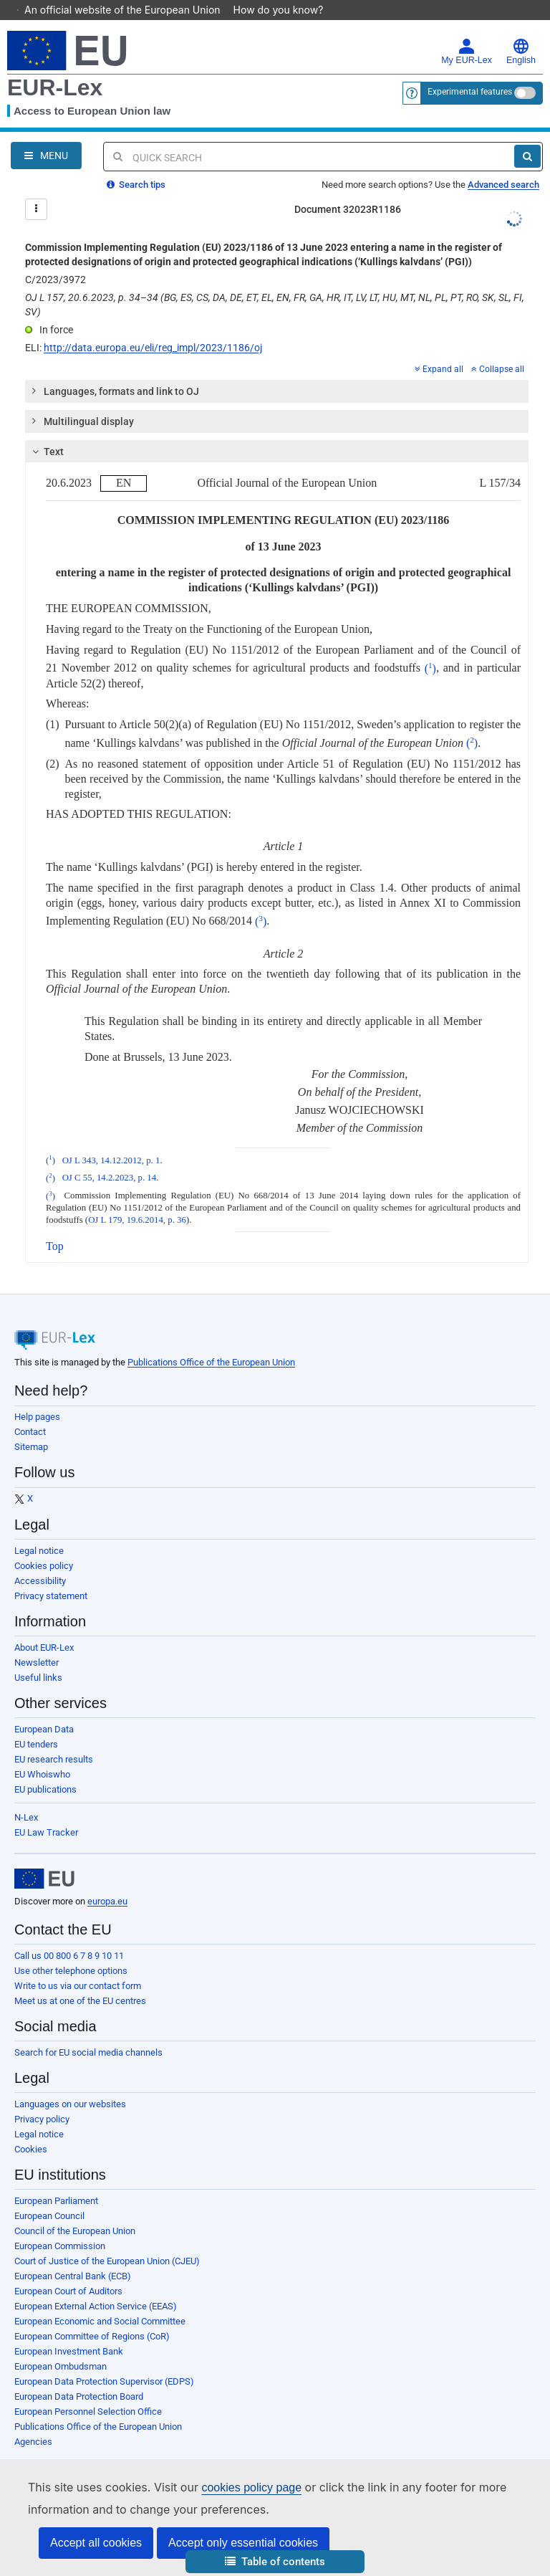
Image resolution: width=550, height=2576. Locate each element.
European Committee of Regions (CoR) (92, 2316)
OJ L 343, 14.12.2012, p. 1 (111, 1140)
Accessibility (40, 1560)
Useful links (38, 1657)
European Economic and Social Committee (99, 2301)
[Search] (527, 136)
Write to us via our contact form (77, 1965)
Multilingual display (82, 400)
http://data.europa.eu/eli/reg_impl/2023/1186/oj (153, 327)
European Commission (59, 2225)
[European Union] (44, 1858)
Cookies (30, 2129)
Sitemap (31, 1426)
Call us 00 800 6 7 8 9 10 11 (69, 1935)
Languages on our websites (70, 2084)
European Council (49, 2195)
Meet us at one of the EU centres (80, 1980)
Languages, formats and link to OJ (114, 370)
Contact (30, 1411)
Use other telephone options (70, 1950)
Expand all (439, 349)
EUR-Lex (54, 67)
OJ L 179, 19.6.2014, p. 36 (137, 1200)
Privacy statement (50, 1575)
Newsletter (36, 1642)
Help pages (37, 1396)
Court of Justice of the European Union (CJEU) (107, 2241)
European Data (44, 1709)
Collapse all (497, 349)
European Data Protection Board (78, 2376)
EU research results (53, 1739)
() (430, 648)
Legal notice (39, 1530)
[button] (275, 2562)
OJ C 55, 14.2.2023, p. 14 (109, 1158)
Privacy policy (41, 2099)
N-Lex (26, 1797)
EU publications (45, 1769)
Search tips (136, 164)
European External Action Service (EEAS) (95, 2286)
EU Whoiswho (42, 1754)
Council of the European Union (74, 2210)
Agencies (33, 2421)
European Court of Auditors (68, 2271)
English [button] (521, 31)
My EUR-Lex (466, 31)
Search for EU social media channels (88, 2032)
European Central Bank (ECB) (72, 2256)
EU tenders (36, 1724)
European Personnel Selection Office (88, 2391)
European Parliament (56, 2180)
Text (46, 431)
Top (55, 1226)
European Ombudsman (60, 2346)
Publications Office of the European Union (211, 1342)
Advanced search (503, 164)
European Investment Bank (68, 2331)
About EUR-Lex (44, 1627)
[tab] (277, 371)
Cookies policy (43, 1545)
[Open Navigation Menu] (46, 135)
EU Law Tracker (46, 1812)
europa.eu (107, 1881)
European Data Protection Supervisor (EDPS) (104, 2361)
